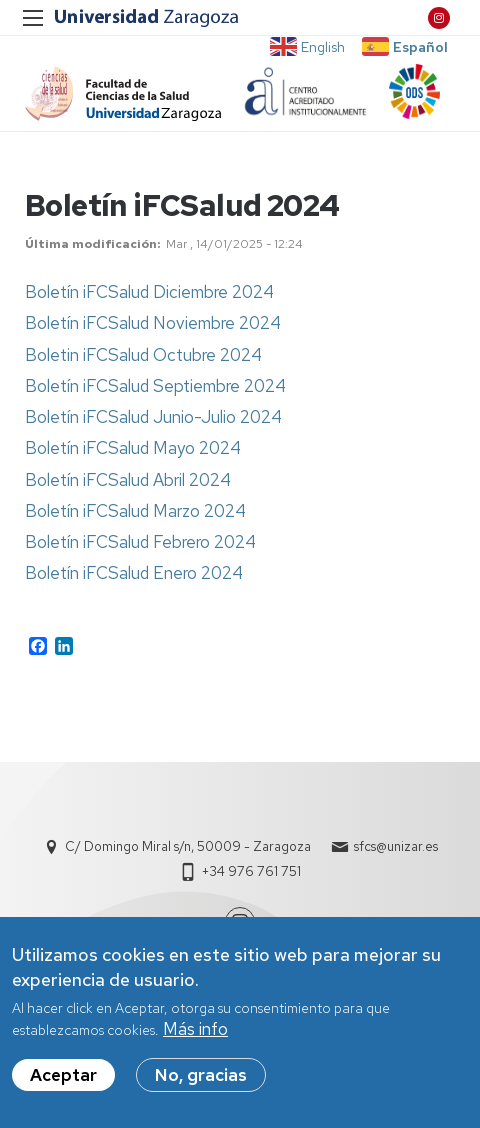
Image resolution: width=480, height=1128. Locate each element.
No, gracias (201, 1085)
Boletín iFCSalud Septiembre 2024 (155, 386)
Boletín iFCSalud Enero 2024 (134, 573)
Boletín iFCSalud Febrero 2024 (140, 542)
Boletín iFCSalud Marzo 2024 (135, 511)
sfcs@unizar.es (396, 846)
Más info (195, 1039)
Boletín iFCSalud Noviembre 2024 (153, 323)
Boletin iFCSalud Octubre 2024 (143, 355)
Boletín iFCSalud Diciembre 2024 (149, 292)
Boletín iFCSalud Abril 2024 (128, 480)
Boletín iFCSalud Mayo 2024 (133, 448)
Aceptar (63, 1085)
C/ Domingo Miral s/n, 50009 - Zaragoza (188, 846)
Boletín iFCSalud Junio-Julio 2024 (153, 417)
